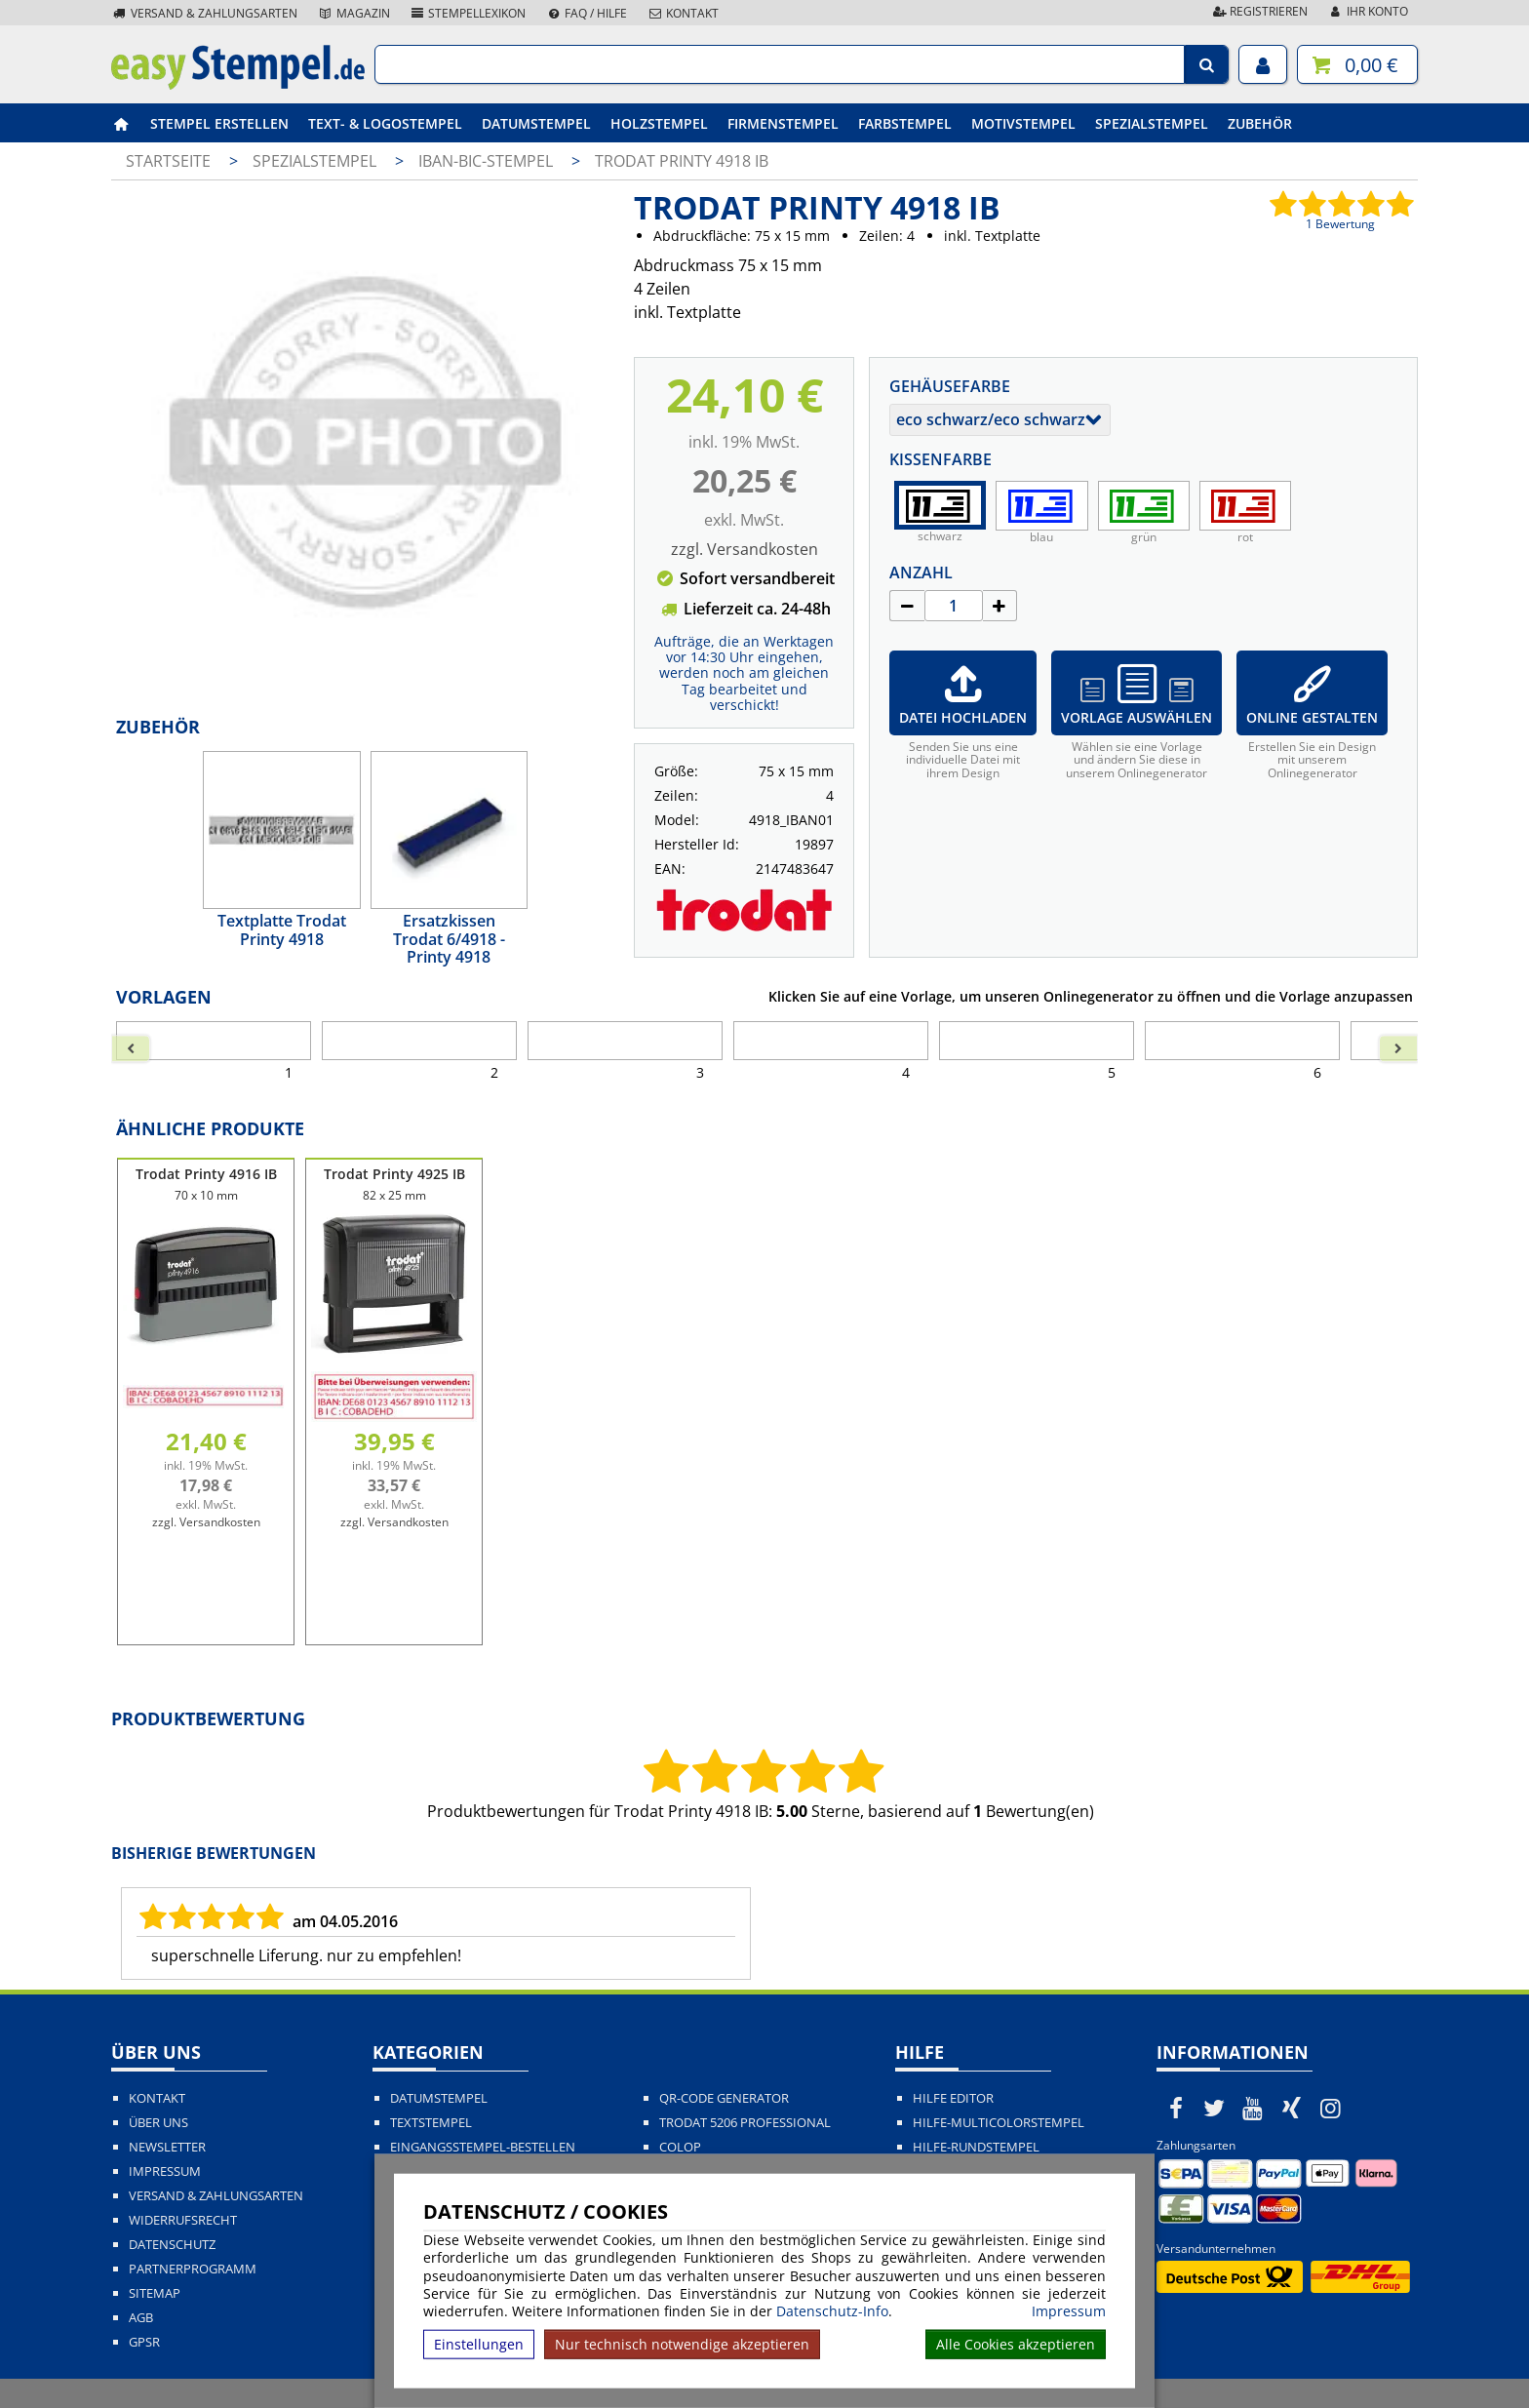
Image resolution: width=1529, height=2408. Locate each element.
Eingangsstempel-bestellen (482, 2147)
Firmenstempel (783, 123)
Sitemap (154, 2293)
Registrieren (1259, 11)
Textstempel (431, 2122)
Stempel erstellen (219, 123)
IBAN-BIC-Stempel (487, 161)
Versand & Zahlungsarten (204, 13)
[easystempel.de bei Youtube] (1253, 2107)
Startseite (168, 161)
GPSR (144, 2342)
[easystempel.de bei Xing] (1292, 2107)
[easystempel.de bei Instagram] (1330, 2107)
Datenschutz (172, 2244)
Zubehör (1260, 123)
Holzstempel (659, 123)
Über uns (158, 2122)
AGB (141, 2317)
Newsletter (167, 2147)
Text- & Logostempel (385, 123)
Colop (680, 2147)
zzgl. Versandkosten (744, 549)
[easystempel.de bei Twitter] (1215, 2107)
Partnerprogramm (192, 2269)
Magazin (353, 13)
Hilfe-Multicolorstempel (998, 2122)
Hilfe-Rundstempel (976, 2147)
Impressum (1069, 2311)
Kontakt (683, 13)
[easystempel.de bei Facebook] (1176, 2107)
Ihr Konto (1367, 11)
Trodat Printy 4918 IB (681, 161)
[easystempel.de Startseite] (238, 84)
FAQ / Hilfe (586, 13)
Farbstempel (905, 123)
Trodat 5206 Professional (745, 2122)
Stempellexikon (468, 13)
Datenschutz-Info (832, 2311)
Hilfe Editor (953, 2098)
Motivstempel (1023, 123)
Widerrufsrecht (183, 2220)
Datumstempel (536, 123)
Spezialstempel (1151, 123)
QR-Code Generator (724, 2098)
